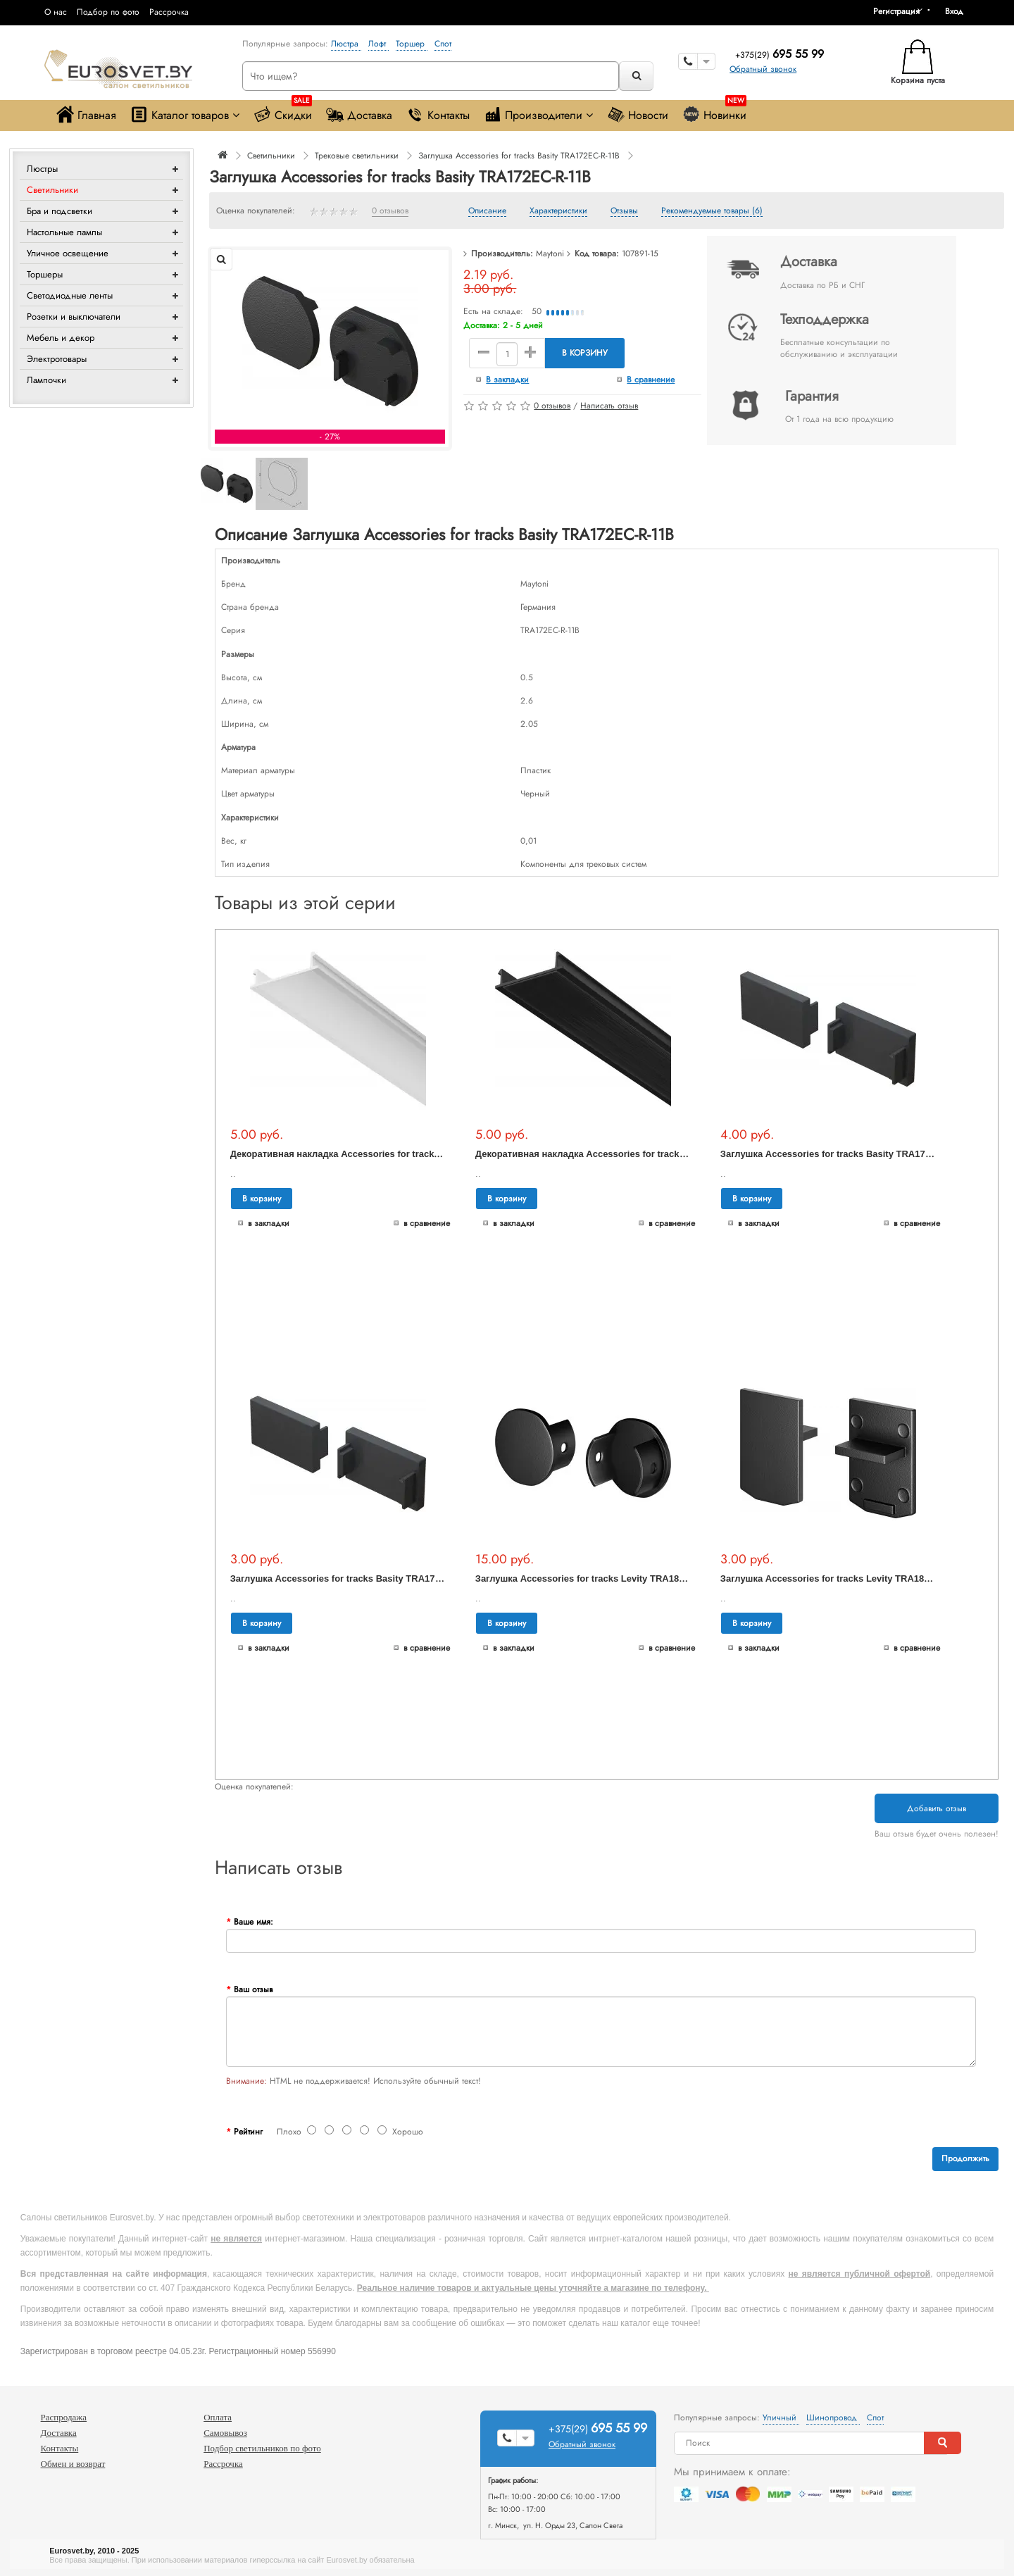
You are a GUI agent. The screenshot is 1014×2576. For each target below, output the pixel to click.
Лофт (378, 43)
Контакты (438, 114)
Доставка (359, 114)
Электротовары (57, 358)
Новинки (714, 111)
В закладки (507, 379)
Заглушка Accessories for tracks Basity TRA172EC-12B (841, 1154)
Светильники (52, 189)
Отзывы (624, 211)
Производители (538, 114)
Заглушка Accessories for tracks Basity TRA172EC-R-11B (519, 155)
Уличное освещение (67, 253)
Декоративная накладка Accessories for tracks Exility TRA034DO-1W (383, 1154)
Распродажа (64, 2417)
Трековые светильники (357, 155)
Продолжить (965, 2158)
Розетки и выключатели (73, 316)
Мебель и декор (60, 337)
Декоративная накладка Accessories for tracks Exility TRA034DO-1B (627, 1154)
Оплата (218, 2417)
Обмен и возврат (73, 2463)
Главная (86, 114)
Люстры (42, 168)
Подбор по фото (108, 12)
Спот (442, 43)
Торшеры (45, 274)
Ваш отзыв (253, 1989)
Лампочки (46, 380)
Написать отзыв (609, 405)
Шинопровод (833, 2417)
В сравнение (651, 379)
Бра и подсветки (59, 211)
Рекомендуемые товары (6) (712, 211)
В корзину (585, 352)
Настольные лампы (64, 232)
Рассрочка (169, 12)
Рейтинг (248, 2131)
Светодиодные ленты (70, 295)
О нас (55, 12)
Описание (487, 211)
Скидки (283, 111)
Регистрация (896, 11)
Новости (637, 114)
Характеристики (558, 211)
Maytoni (550, 253)
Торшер (411, 43)
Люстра (346, 43)
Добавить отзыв (936, 1808)
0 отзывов (390, 211)
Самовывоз (225, 2432)
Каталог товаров (184, 114)
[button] (959, 11)
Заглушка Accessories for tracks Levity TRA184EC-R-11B (601, 1578)
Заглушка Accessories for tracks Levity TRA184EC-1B (838, 1578)
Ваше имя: (253, 1921)
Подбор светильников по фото (262, 2448)
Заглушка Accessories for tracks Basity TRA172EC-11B (351, 1578)
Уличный (781, 2417)
